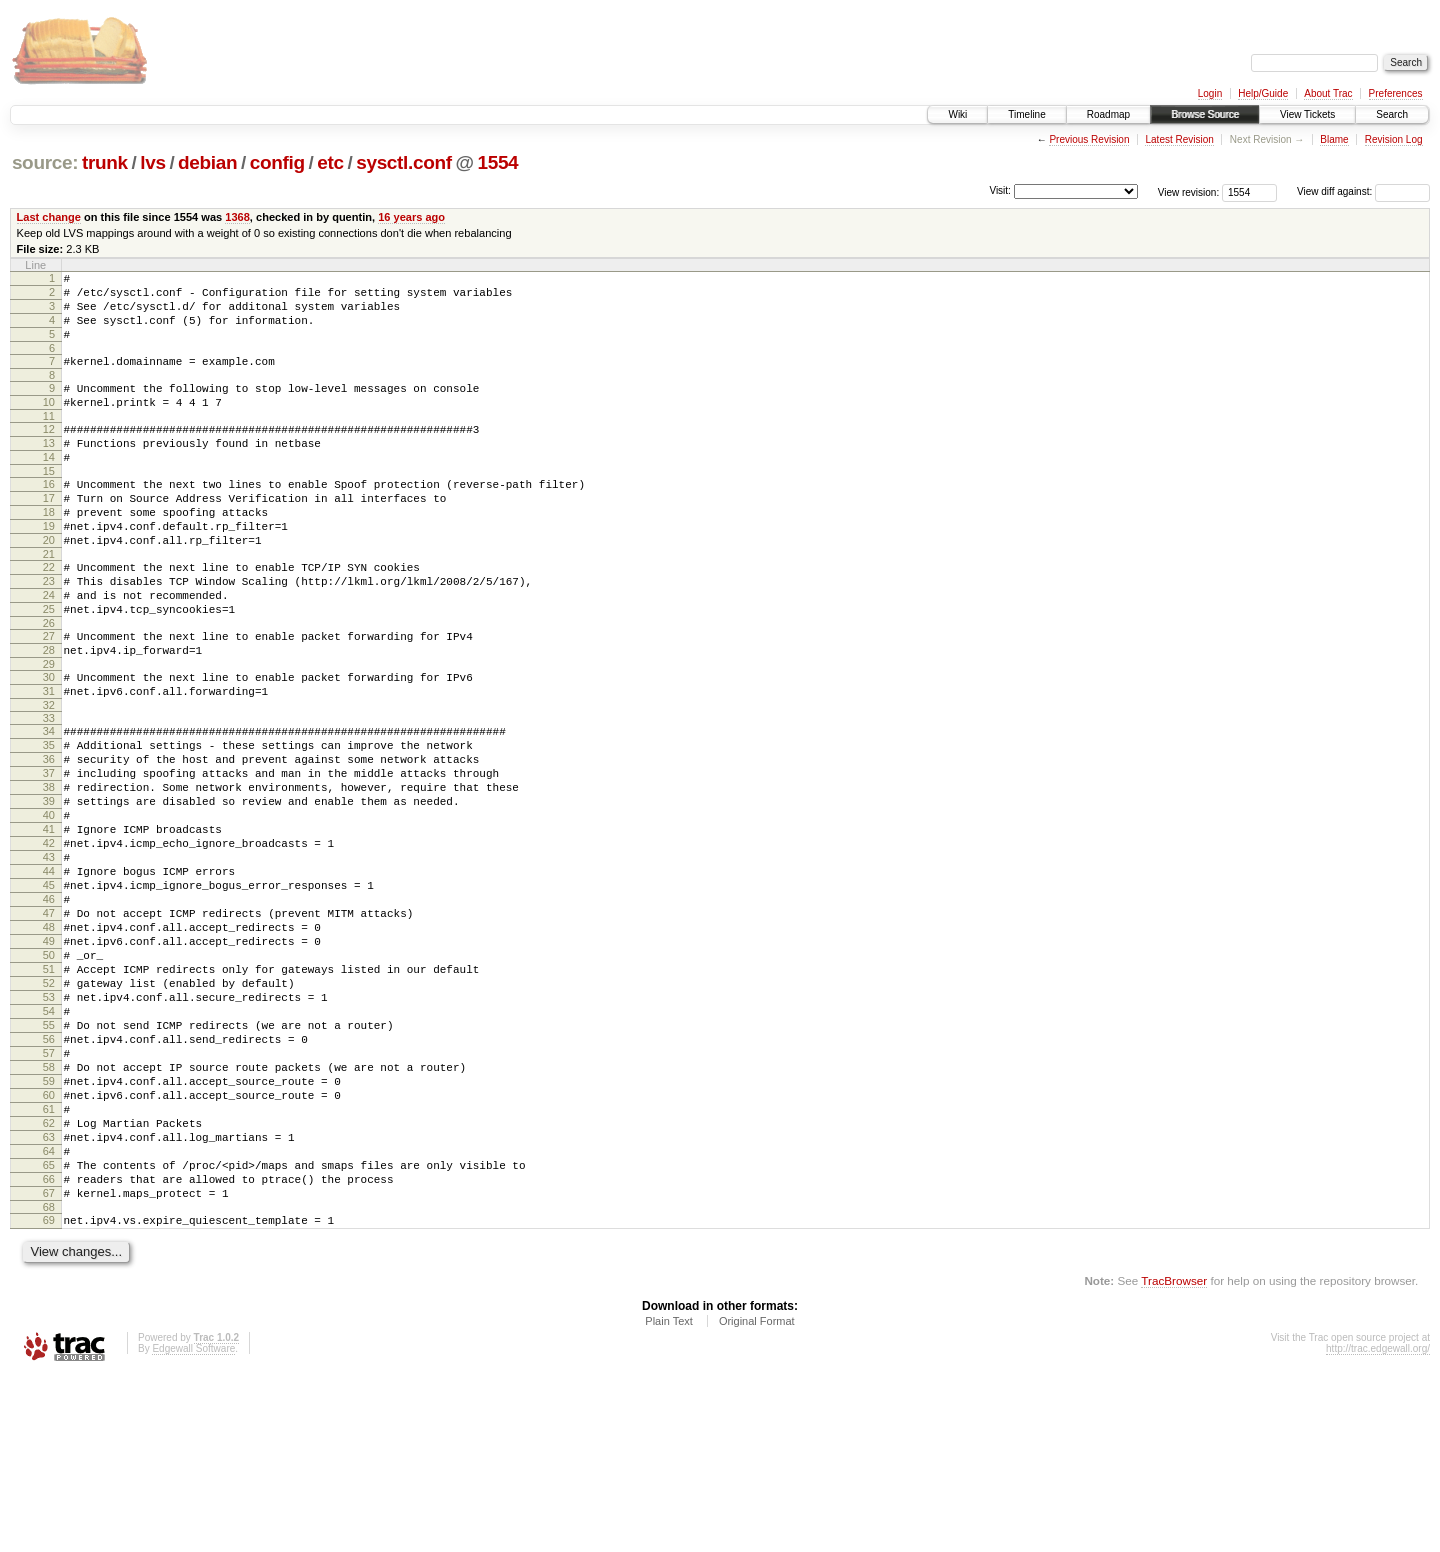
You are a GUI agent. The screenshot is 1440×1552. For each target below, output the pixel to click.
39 (49, 888)
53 (49, 1126)
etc (330, 162)
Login (1210, 93)
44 (49, 973)
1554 (497, 162)
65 (49, 1330)
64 (49, 1313)
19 (49, 568)
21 (49, 602)
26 (49, 683)
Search (1392, 114)
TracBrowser (1174, 1457)
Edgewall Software (193, 1525)
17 (49, 534)
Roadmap (1108, 114)
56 (49, 1177)
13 (49, 470)
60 (49, 1245)
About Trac (1328, 93)
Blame (1334, 139)
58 (49, 1211)
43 (49, 956)
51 (49, 1092)
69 (49, 1394)
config (277, 162)
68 (49, 1381)
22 (49, 615)
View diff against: (1363, 191)
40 (49, 905)
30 (49, 743)
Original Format (757, 1498)
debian (207, 162)
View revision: (1189, 191)
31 (49, 760)
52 (49, 1109)
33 (49, 790)
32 (49, 777)
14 (49, 487)
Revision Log (1394, 139)
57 (49, 1194)
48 (49, 1041)
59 (49, 1228)
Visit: (1000, 190)
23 (49, 632)
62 (49, 1279)
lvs (152, 162)
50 (49, 1075)
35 (49, 820)
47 (49, 1024)
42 (49, 939)
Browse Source (1205, 114)
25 (49, 666)
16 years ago (411, 217)
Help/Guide (1263, 93)
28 (49, 713)
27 (49, 696)
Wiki (957, 114)
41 (49, 922)
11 (49, 440)
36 (49, 837)
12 (49, 453)
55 (49, 1160)
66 (49, 1347)
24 (49, 649)
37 (49, 854)
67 (49, 1364)
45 (49, 990)
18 (49, 551)
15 (49, 504)
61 (49, 1262)
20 (49, 585)
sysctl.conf (404, 162)
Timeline (1026, 114)
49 (49, 1058)
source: (45, 162)
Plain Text (669, 1498)
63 (49, 1296)
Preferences (1396, 93)
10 (49, 423)
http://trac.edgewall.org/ (1378, 1525)
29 (49, 730)
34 (49, 803)
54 (49, 1143)
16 (49, 517)
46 (49, 1007)
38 (49, 871)
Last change (49, 217)
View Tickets (1307, 114)
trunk (105, 162)
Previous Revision (1089, 139)
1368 (237, 217)
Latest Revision (1179, 139)
